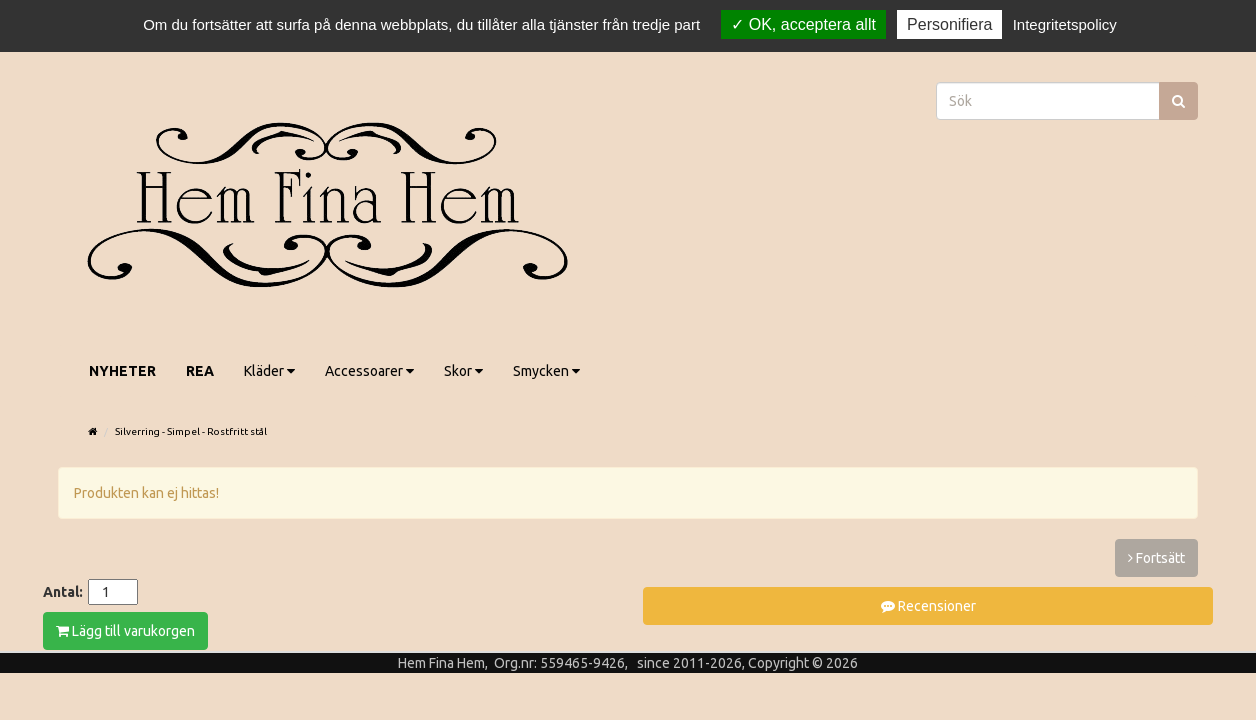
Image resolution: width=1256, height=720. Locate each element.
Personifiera (949, 24)
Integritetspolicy (1065, 24)
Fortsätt (1156, 558)
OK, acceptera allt (803, 24)
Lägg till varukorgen (125, 631)
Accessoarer (369, 371)
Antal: (63, 592)
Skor (463, 371)
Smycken (546, 371)
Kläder (269, 371)
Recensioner (928, 606)
